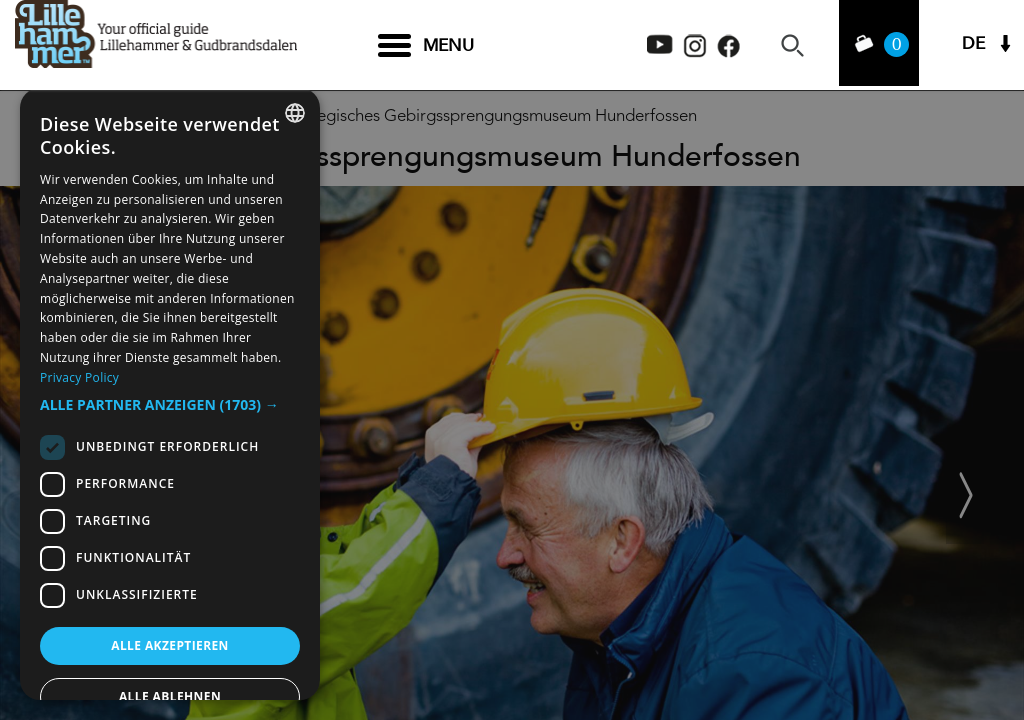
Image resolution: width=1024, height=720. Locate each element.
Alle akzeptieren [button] (170, 645)
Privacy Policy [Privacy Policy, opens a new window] (79, 377)
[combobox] (295, 113)
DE (973, 45)
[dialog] (170, 394)
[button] (170, 405)
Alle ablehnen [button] (170, 696)
